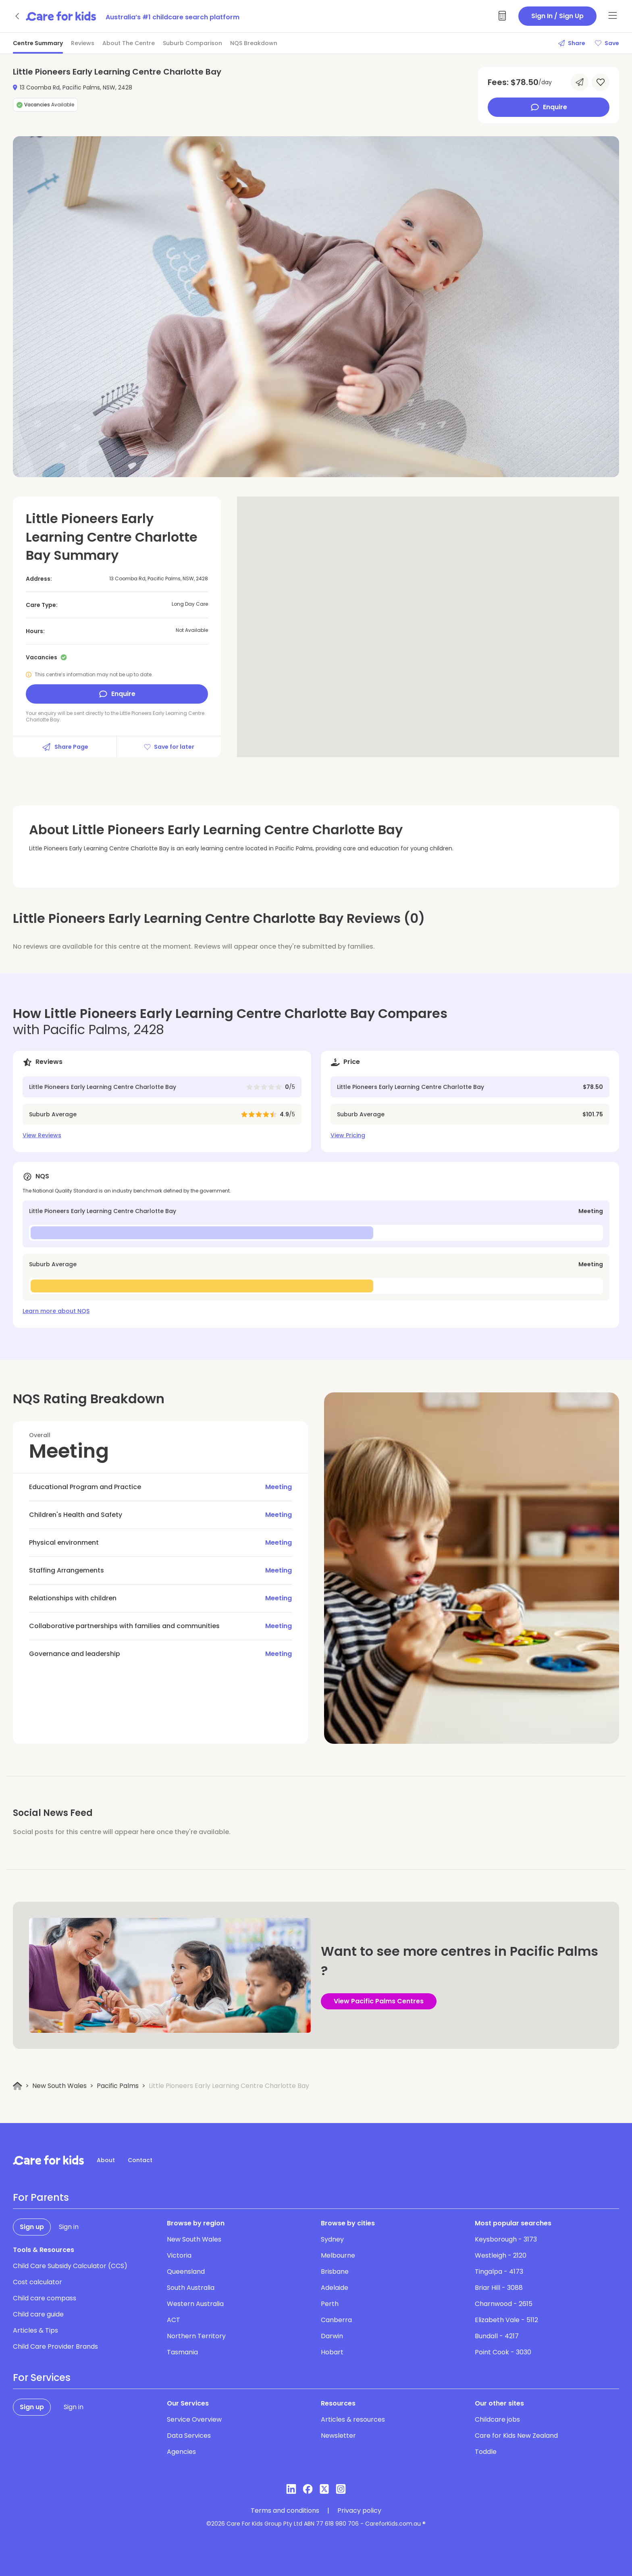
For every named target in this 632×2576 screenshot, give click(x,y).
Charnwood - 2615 (503, 2303)
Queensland (186, 2271)
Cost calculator (37, 2282)
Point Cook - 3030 (503, 2352)
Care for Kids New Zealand (516, 2435)
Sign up (32, 2226)
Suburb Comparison (192, 43)
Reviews (82, 43)
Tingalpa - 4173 (499, 2271)
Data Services (189, 2435)
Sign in (69, 2226)
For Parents (41, 2197)
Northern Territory (196, 2336)
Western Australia (195, 2303)
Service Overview (194, 2419)
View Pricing (348, 1135)
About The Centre (128, 43)
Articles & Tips (35, 2330)
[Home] (17, 2086)
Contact (140, 2160)
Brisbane (335, 2271)
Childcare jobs (497, 2419)
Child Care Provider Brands (55, 2346)
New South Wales (59, 2085)
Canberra (336, 2320)
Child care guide (38, 2314)
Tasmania (182, 2352)
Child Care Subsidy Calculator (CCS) (70, 2266)
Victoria (179, 2255)
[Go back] (18, 16)
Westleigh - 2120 (500, 2255)
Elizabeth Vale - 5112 (506, 2320)
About (106, 2160)
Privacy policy (359, 2511)
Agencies (181, 2451)
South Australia (190, 2287)
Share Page (65, 747)
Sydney (332, 2239)
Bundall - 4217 (497, 2336)
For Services (42, 2377)
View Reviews (42, 1135)
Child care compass (44, 2298)
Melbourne (338, 2255)
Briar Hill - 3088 (499, 2287)
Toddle (486, 2451)
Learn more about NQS (56, 1311)
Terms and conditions (285, 2511)
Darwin (332, 2336)
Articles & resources (353, 2419)
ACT (173, 2320)
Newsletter (338, 2435)
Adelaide (334, 2287)
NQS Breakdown (253, 43)
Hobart (332, 2352)
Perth (330, 2303)
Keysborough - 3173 (506, 2239)
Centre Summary (38, 43)
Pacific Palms (118, 2085)
